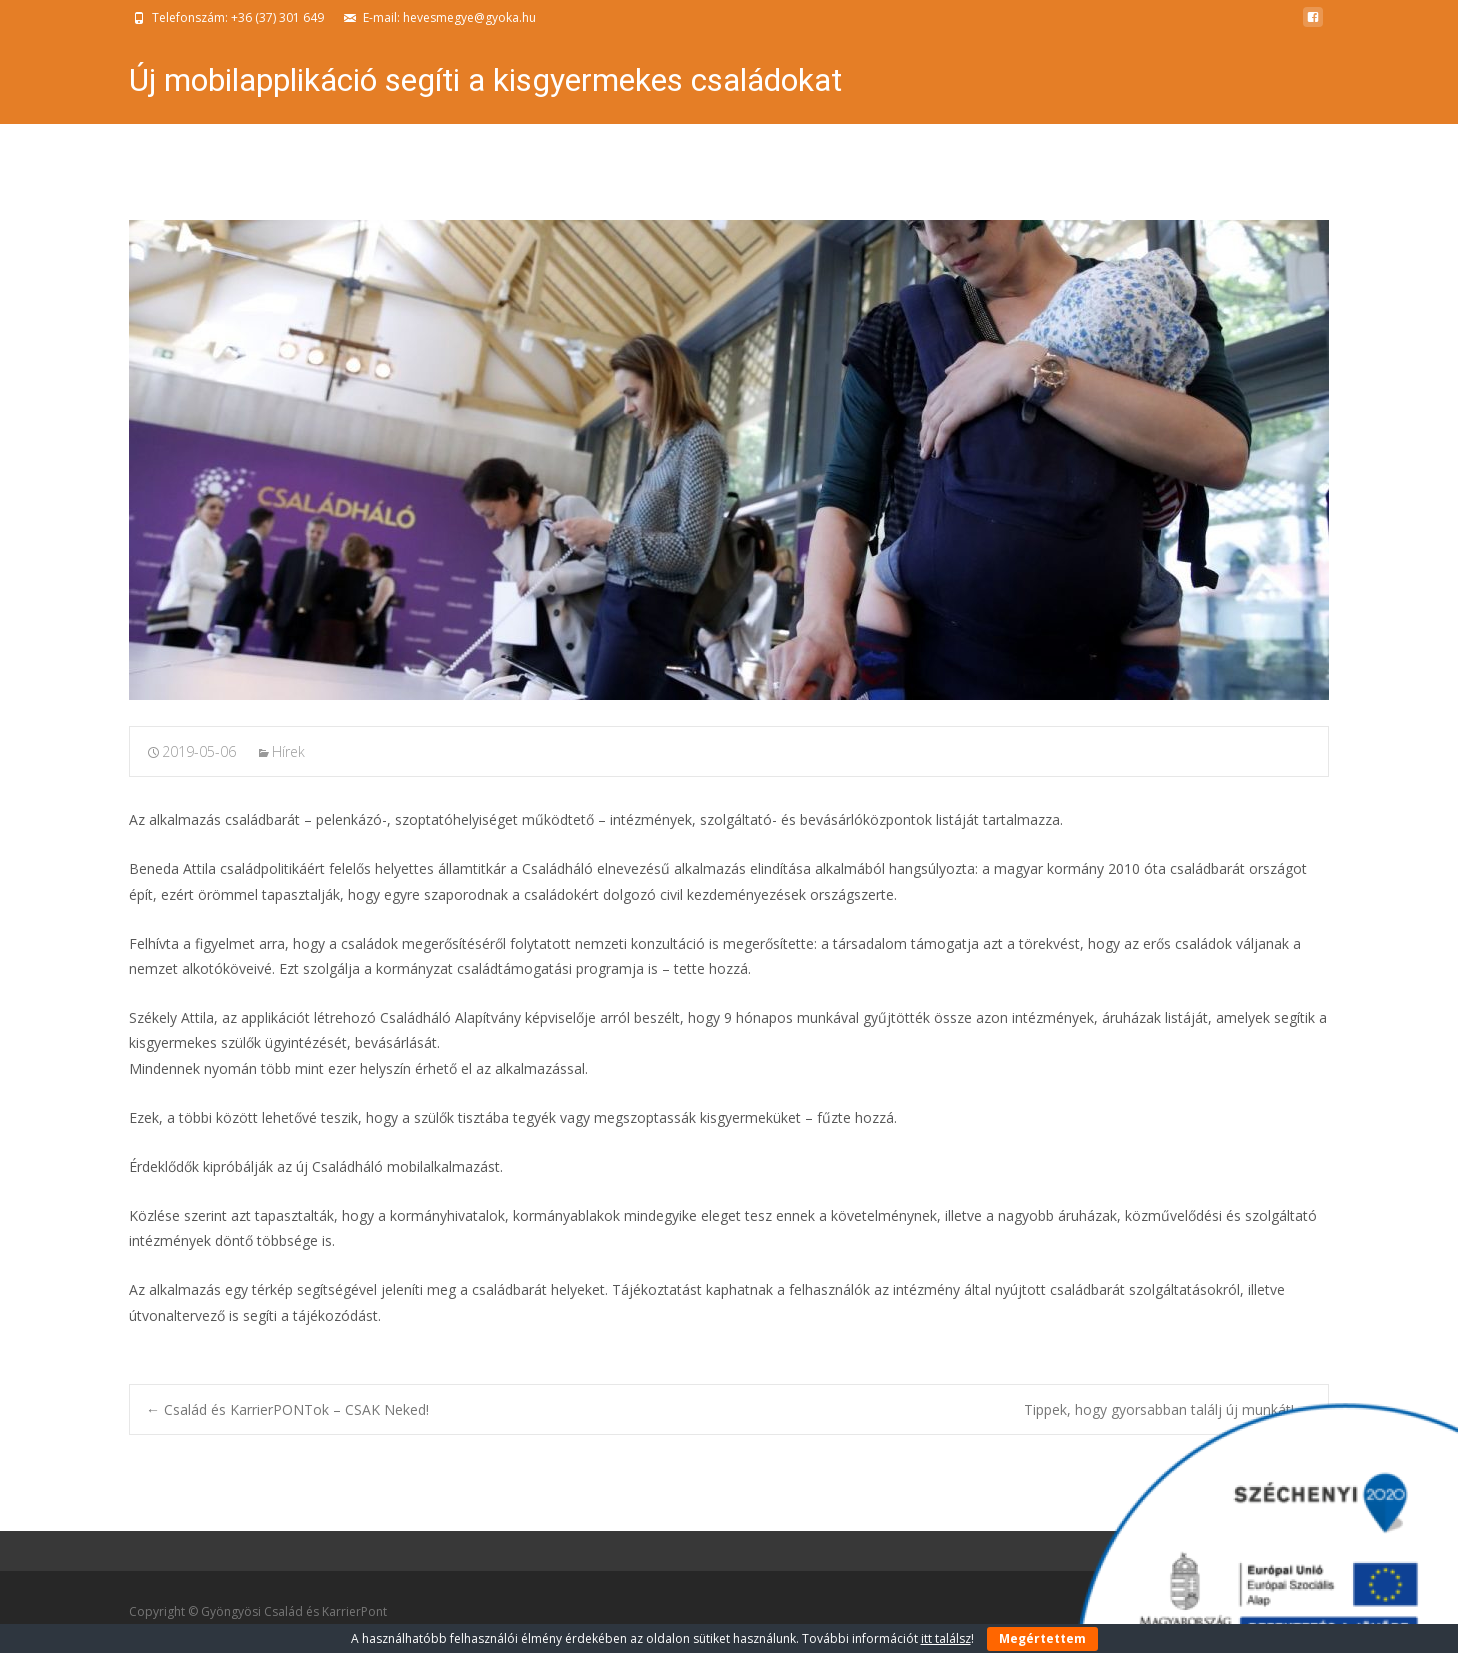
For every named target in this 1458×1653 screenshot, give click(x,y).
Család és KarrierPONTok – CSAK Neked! (287, 1409)
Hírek (288, 751)
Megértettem (1042, 1638)
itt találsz (946, 1638)
